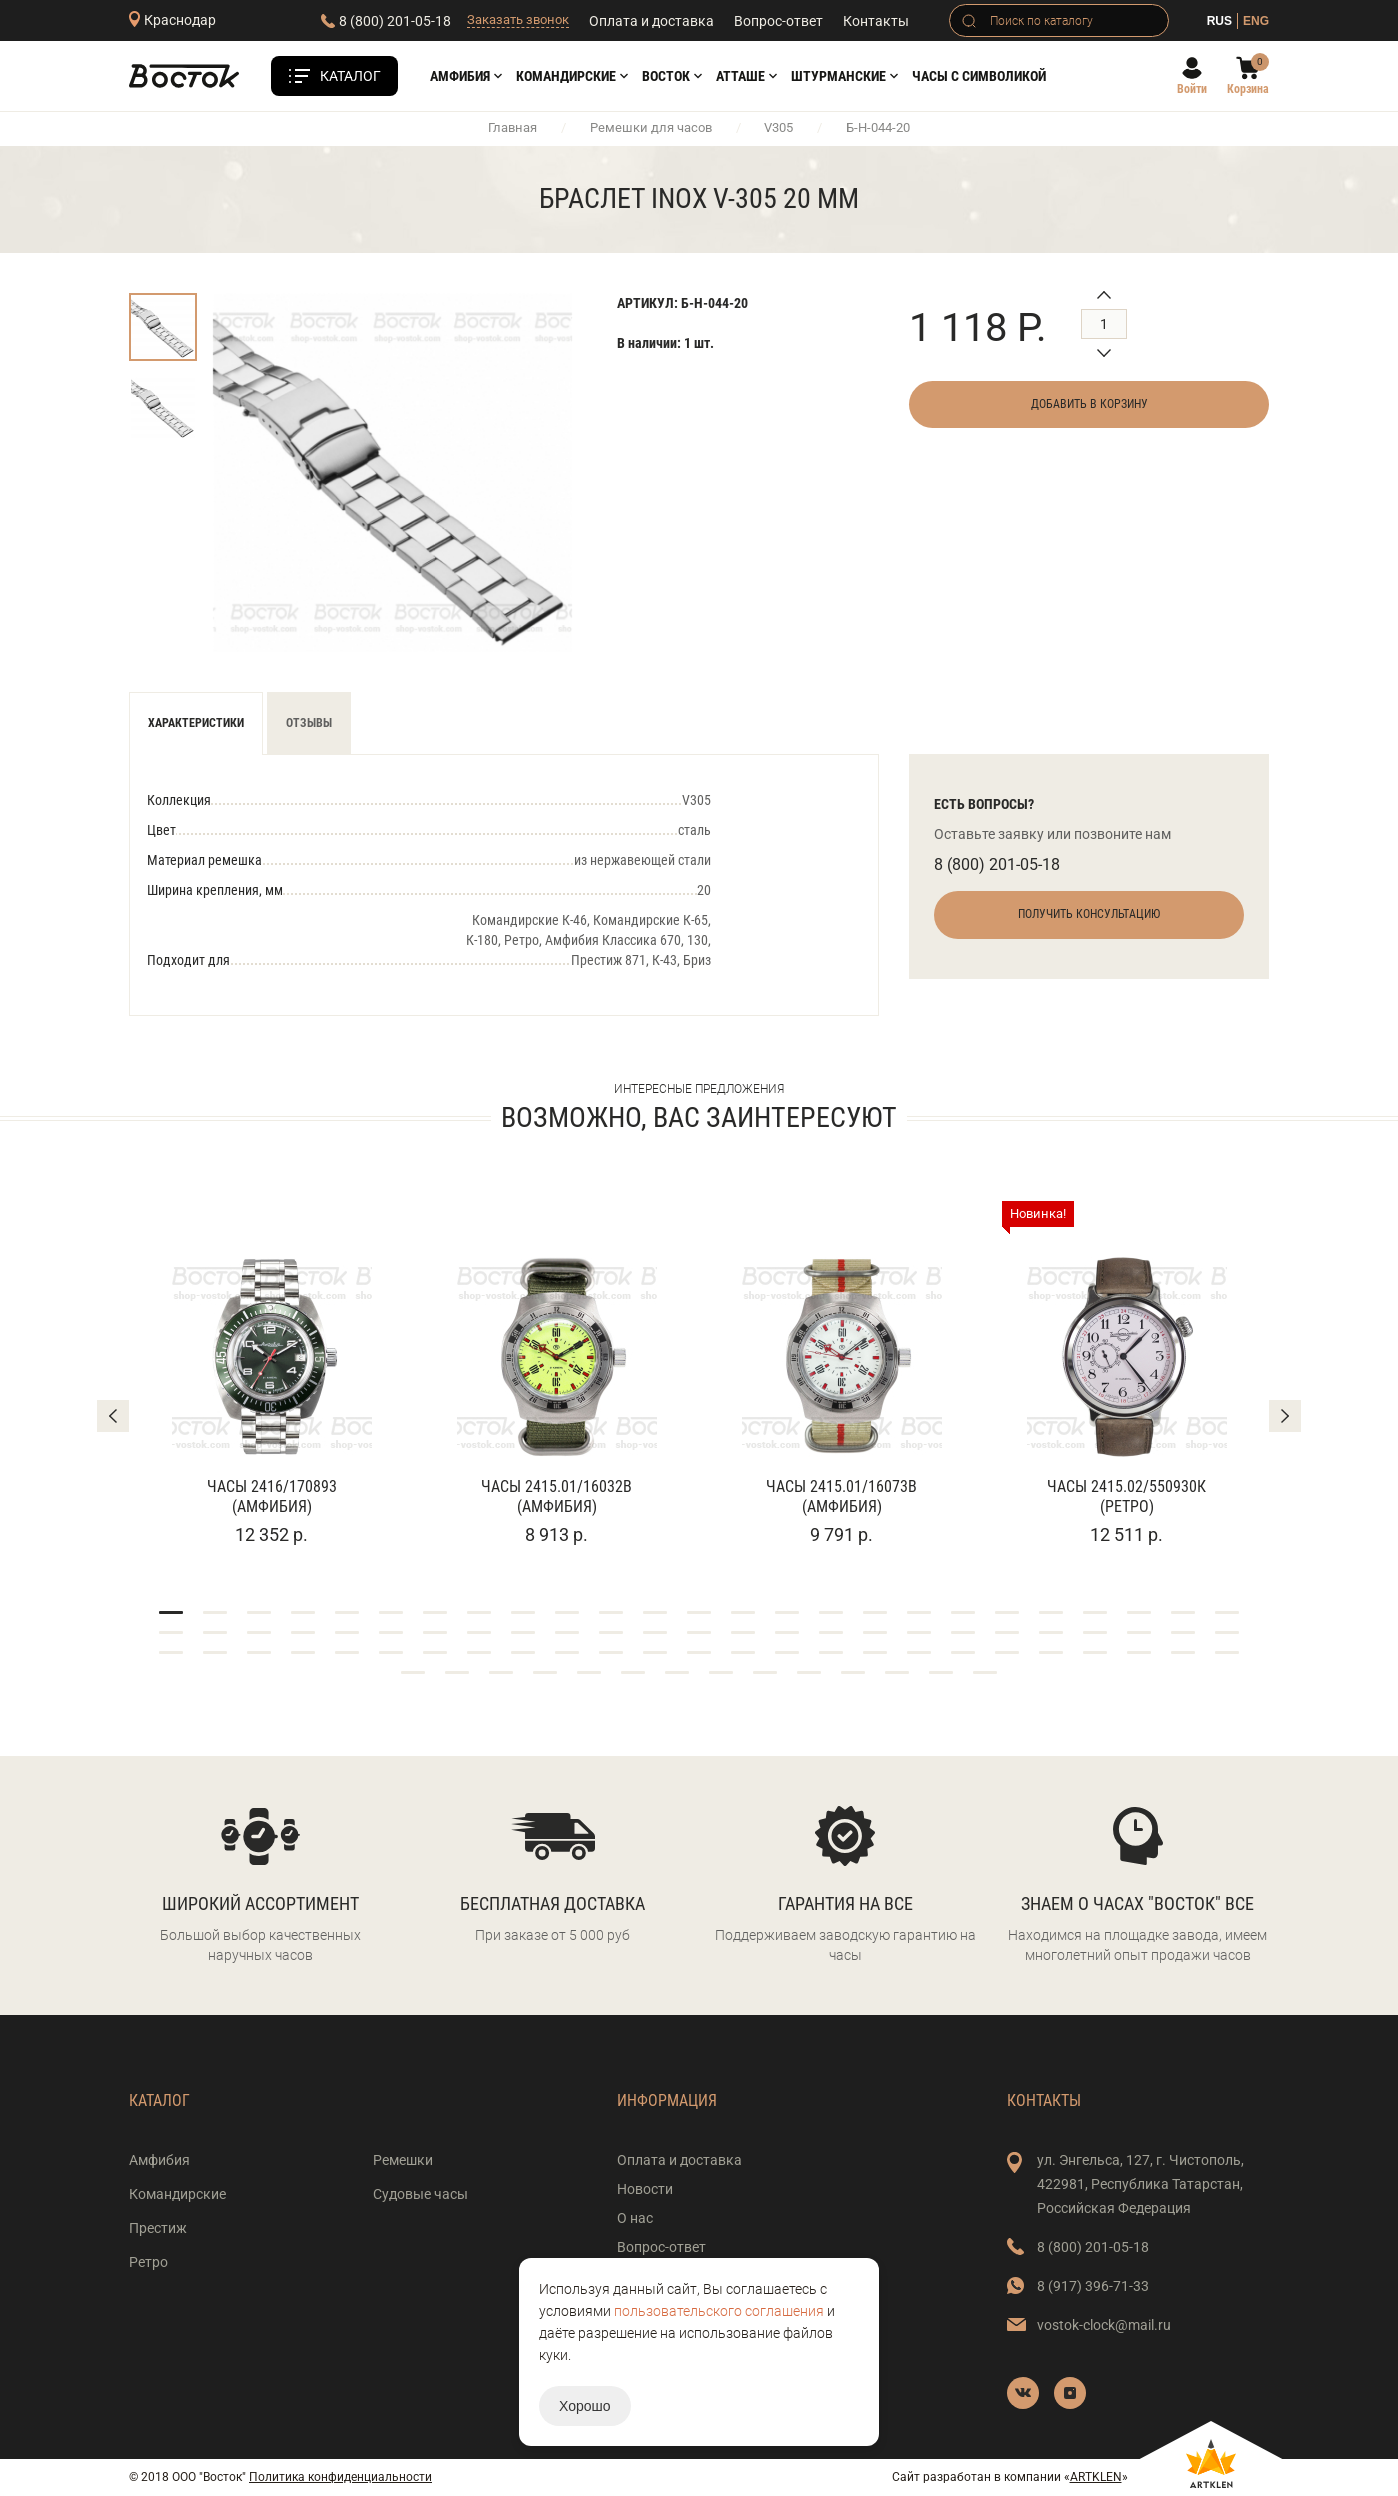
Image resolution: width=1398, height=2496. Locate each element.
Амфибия (460, 76)
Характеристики (196, 723)
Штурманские (838, 76)
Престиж (158, 2228)
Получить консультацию (1089, 914)
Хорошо (585, 2406)
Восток (666, 76)
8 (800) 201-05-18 (395, 21)
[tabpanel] (271, 1374)
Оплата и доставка (651, 21)
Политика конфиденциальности (340, 2477)
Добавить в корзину (1089, 404)
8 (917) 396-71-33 (1093, 2286)
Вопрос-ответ (778, 21)
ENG (1256, 21)
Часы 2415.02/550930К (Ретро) (1126, 1496)
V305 (778, 127)
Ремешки (403, 2160)
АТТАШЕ (740, 76)
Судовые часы (420, 2194)
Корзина (1248, 89)
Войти (1192, 89)
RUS (1219, 21)
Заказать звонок (518, 19)
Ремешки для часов (651, 127)
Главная (512, 127)
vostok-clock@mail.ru (1104, 2325)
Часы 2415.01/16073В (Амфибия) (841, 1496)
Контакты (876, 21)
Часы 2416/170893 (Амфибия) (272, 1496)
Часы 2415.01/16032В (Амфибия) (556, 1496)
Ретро (148, 2262)
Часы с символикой (979, 76)
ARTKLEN (1096, 2477)
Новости (645, 2189)
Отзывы (309, 723)
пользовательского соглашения (719, 2311)
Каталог (350, 76)
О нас (635, 2218)
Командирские (566, 76)
